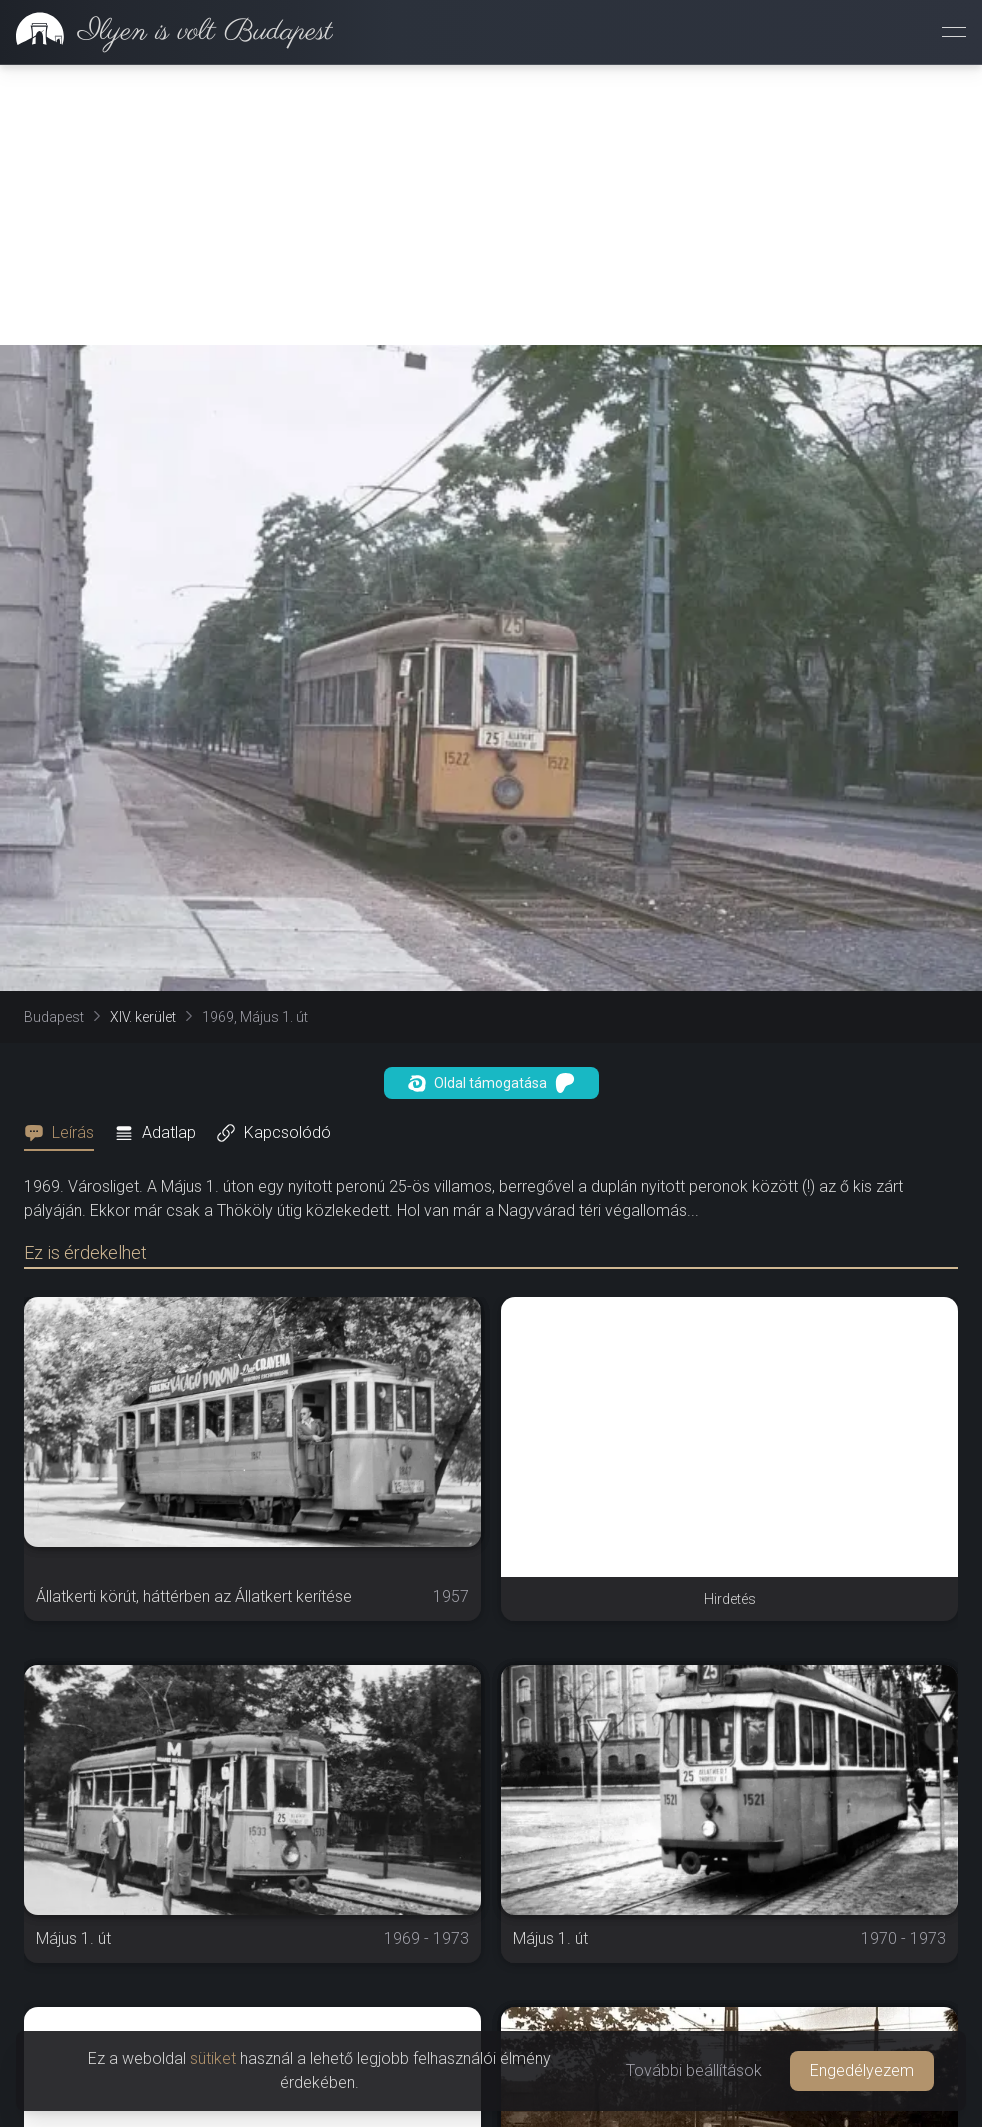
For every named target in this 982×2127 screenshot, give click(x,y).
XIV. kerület (143, 1017)
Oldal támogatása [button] (491, 1083)
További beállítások (694, 2070)
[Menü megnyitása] (954, 32)
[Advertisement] (491, 205)
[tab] (65, 1133)
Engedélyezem (862, 2070)
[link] (166, 32)
